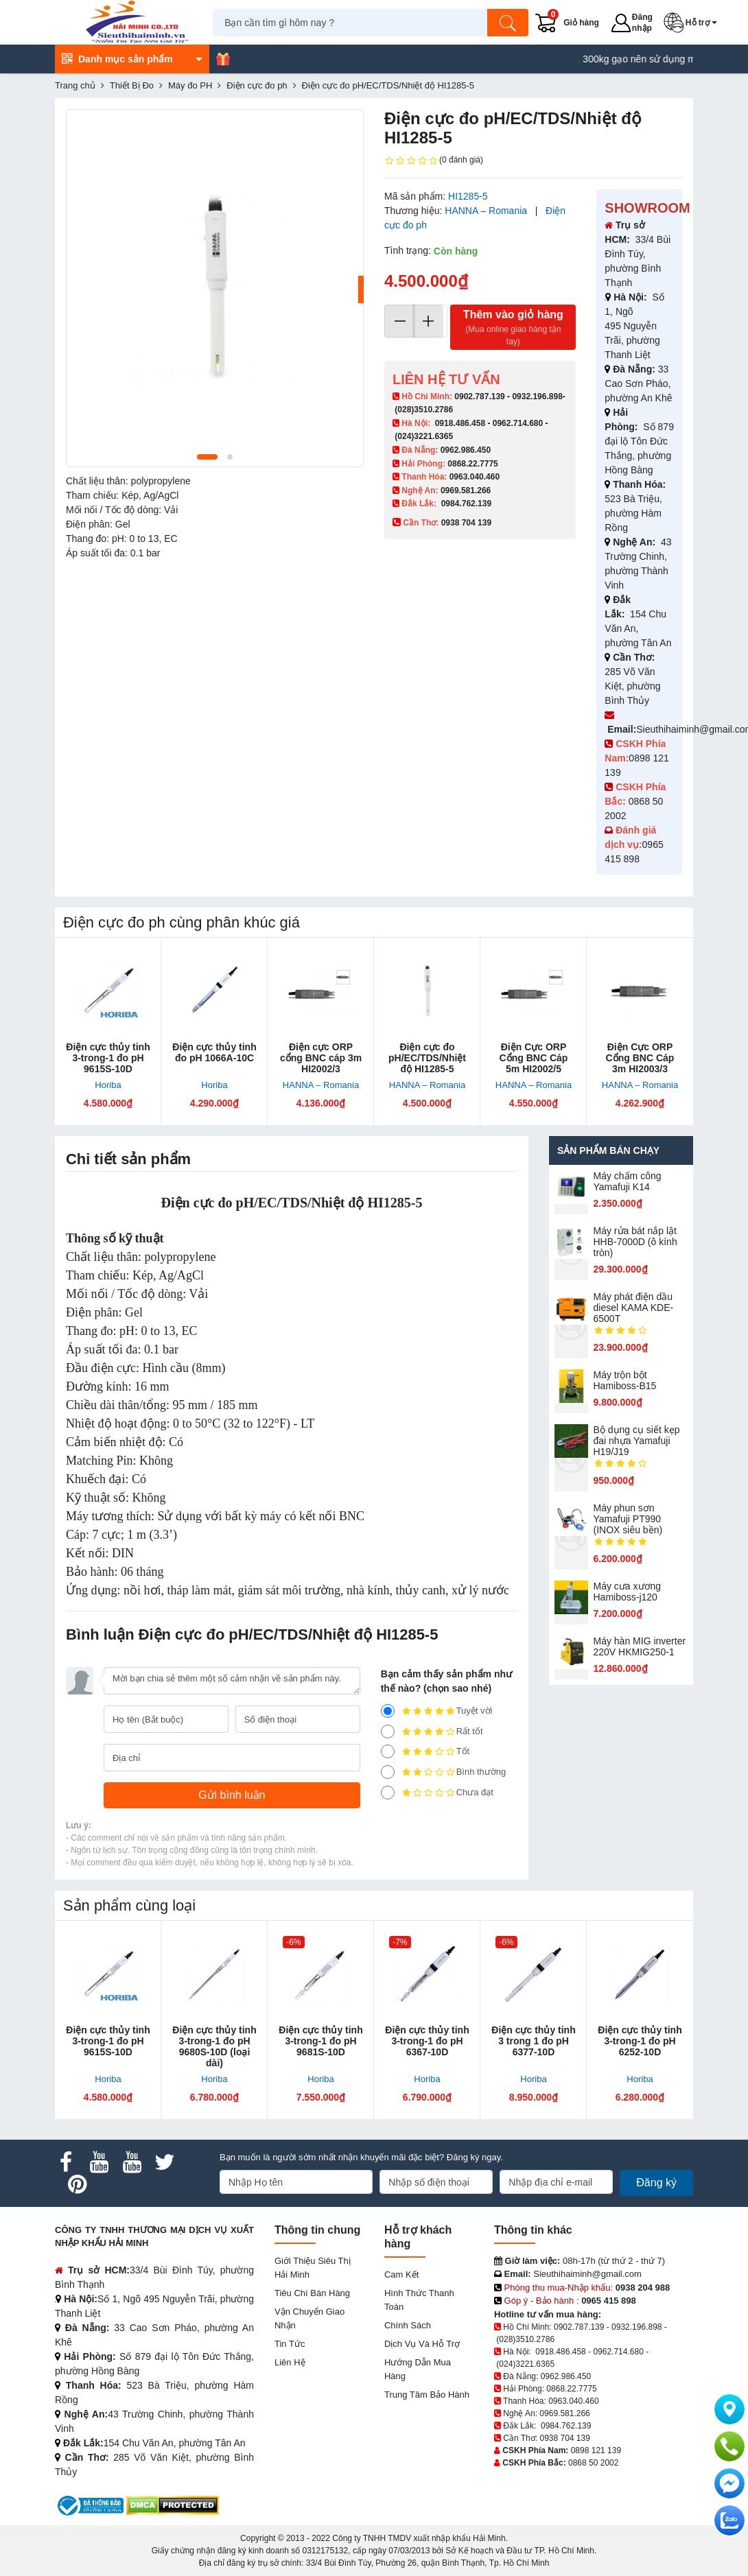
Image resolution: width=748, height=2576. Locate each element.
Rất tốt (432, 1731)
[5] (388, 1711)
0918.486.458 (460, 423)
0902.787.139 (479, 396)
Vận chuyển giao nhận (309, 2318)
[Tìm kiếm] (509, 22)
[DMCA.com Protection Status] (172, 2505)
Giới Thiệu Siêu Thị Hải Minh (312, 2268)
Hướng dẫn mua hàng (417, 2369)
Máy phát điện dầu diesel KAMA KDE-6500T (634, 1307)
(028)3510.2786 (424, 409)
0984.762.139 (466, 503)
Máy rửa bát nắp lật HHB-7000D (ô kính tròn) (635, 1241)
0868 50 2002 (593, 2463)
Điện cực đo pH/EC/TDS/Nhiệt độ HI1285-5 (427, 1057)
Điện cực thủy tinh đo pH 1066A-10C (214, 1052)
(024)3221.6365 (424, 436)
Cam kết (401, 2274)
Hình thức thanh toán (419, 2300)
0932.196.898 (537, 396)
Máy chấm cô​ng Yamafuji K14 (628, 1181)
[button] (693, 22)
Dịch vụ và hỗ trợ (422, 2344)
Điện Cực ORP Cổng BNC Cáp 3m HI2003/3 (640, 1057)
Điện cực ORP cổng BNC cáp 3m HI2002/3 (321, 1057)
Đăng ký (656, 2182)
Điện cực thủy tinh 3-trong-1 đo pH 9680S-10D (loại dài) (214, 2046)
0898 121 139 (596, 2450)
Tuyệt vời (437, 1711)
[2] (388, 1772)
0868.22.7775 (472, 464)
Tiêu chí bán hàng (312, 2293)
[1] (388, 1792)
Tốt (425, 1751)
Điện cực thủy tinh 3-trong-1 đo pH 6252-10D (639, 2040)
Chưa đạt (437, 1792)
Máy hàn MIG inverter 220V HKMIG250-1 (640, 1646)
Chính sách (407, 2325)
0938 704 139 (564, 2438)
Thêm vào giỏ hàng (513, 328)
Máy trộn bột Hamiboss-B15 (625, 1380)
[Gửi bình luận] (232, 1795)
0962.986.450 (466, 450)
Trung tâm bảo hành (426, 2394)
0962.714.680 (518, 423)
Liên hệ (289, 2362)
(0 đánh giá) (433, 160)
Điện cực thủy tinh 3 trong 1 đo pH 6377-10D (533, 2040)
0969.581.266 (466, 490)
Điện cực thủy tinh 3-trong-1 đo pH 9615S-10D (108, 1057)
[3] (388, 1751)
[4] (388, 1731)
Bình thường (443, 1772)
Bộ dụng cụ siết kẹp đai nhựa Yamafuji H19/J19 (637, 1440)
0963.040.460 (474, 477)
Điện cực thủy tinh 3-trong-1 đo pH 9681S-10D (320, 2040)
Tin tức (289, 2344)
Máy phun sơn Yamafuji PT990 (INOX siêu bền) (628, 1518)
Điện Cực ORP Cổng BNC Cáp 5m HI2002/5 (534, 1057)
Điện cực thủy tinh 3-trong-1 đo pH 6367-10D (427, 2040)
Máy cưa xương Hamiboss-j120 (628, 1592)
